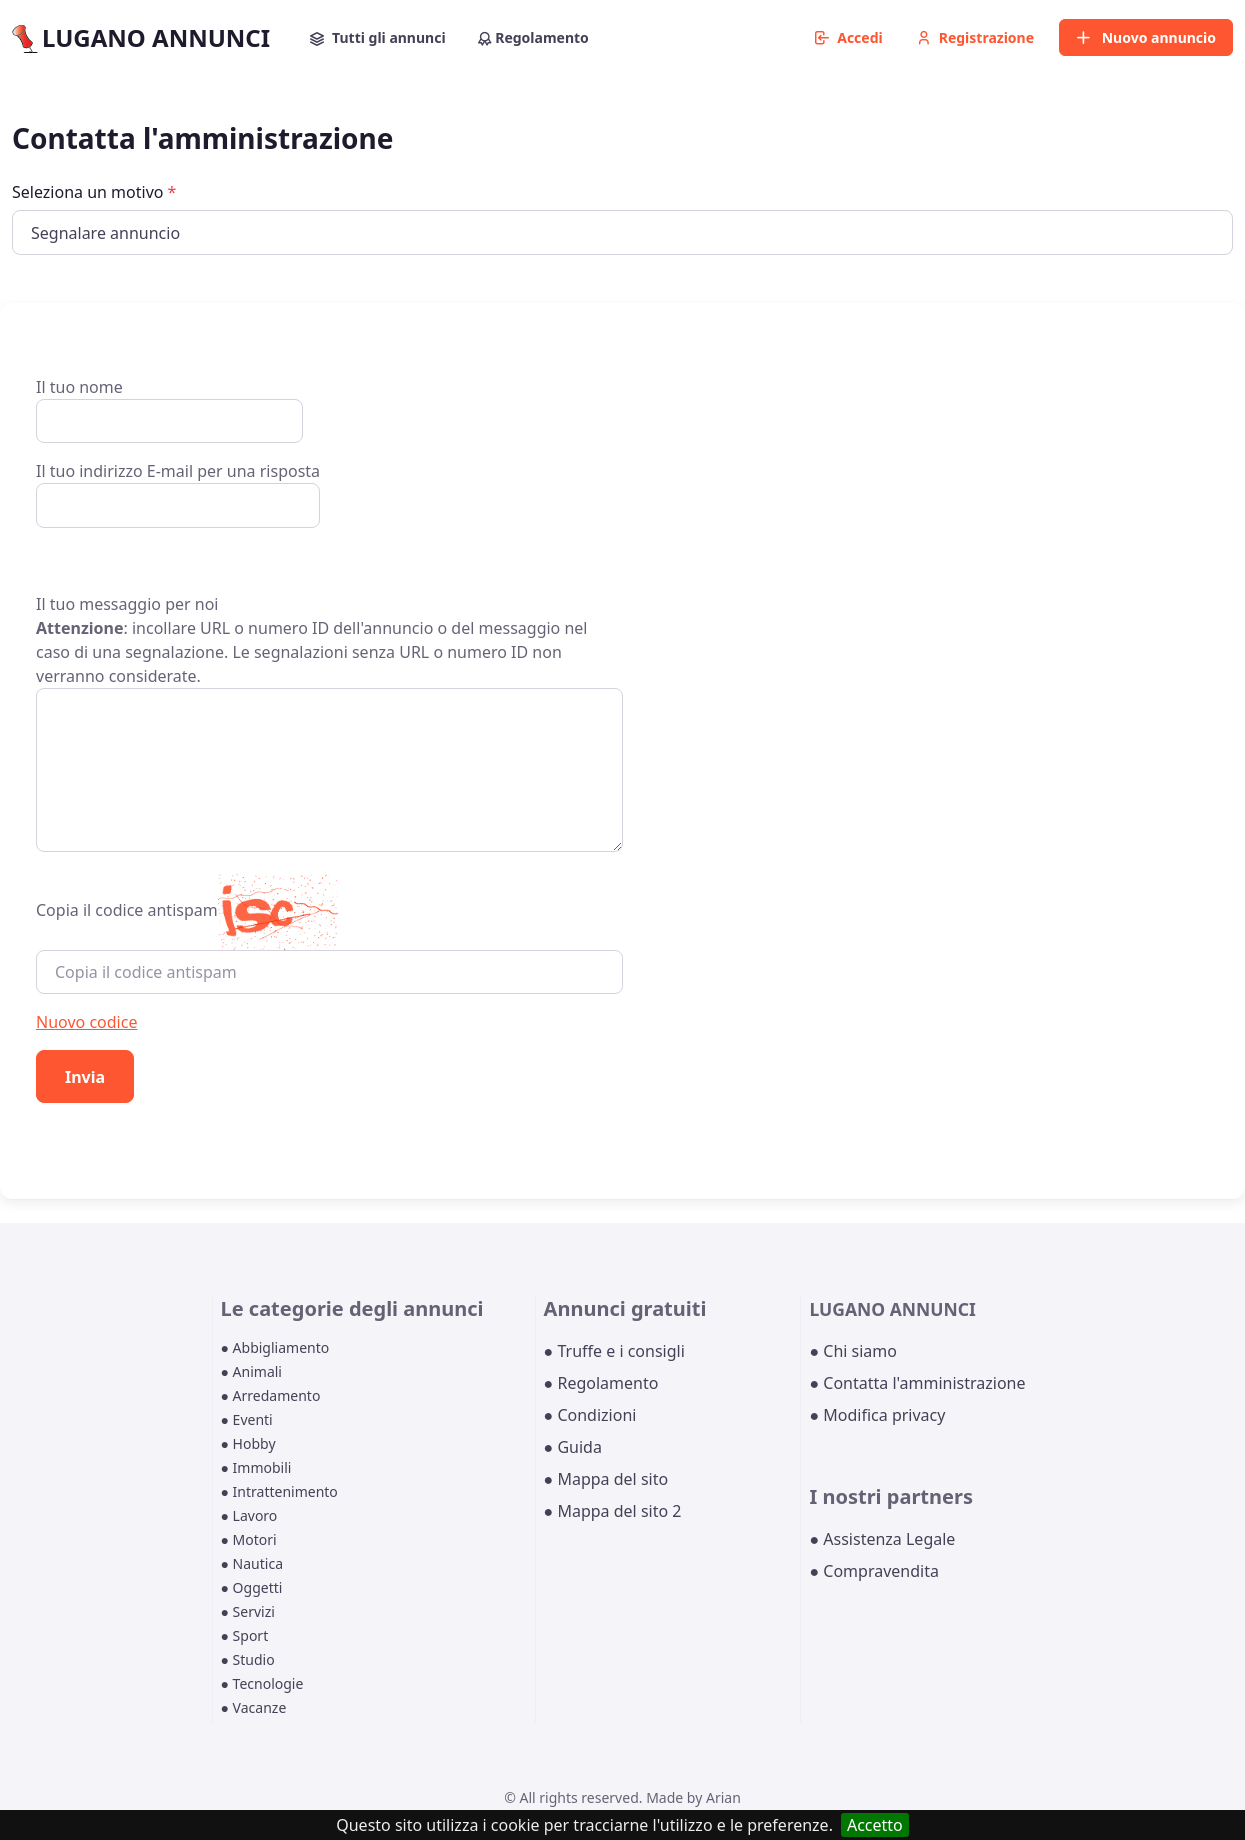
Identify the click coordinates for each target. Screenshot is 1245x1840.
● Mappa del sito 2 (613, 1511)
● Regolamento (601, 1383)
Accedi (849, 37)
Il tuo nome (169, 409)
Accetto (875, 1825)
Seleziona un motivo (94, 192)
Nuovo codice (86, 1022)
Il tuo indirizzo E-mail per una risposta (178, 493)
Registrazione (975, 37)
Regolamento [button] (533, 37)
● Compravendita (873, 1571)
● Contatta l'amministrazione (917, 1383)
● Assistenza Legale (882, 1539)
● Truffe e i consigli (614, 1351)
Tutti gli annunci (378, 37)
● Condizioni (590, 1415)
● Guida (573, 1447)
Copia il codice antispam (127, 910)
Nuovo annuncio (1146, 37)
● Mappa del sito (606, 1479)
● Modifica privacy (877, 1415)
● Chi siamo (853, 1351)
